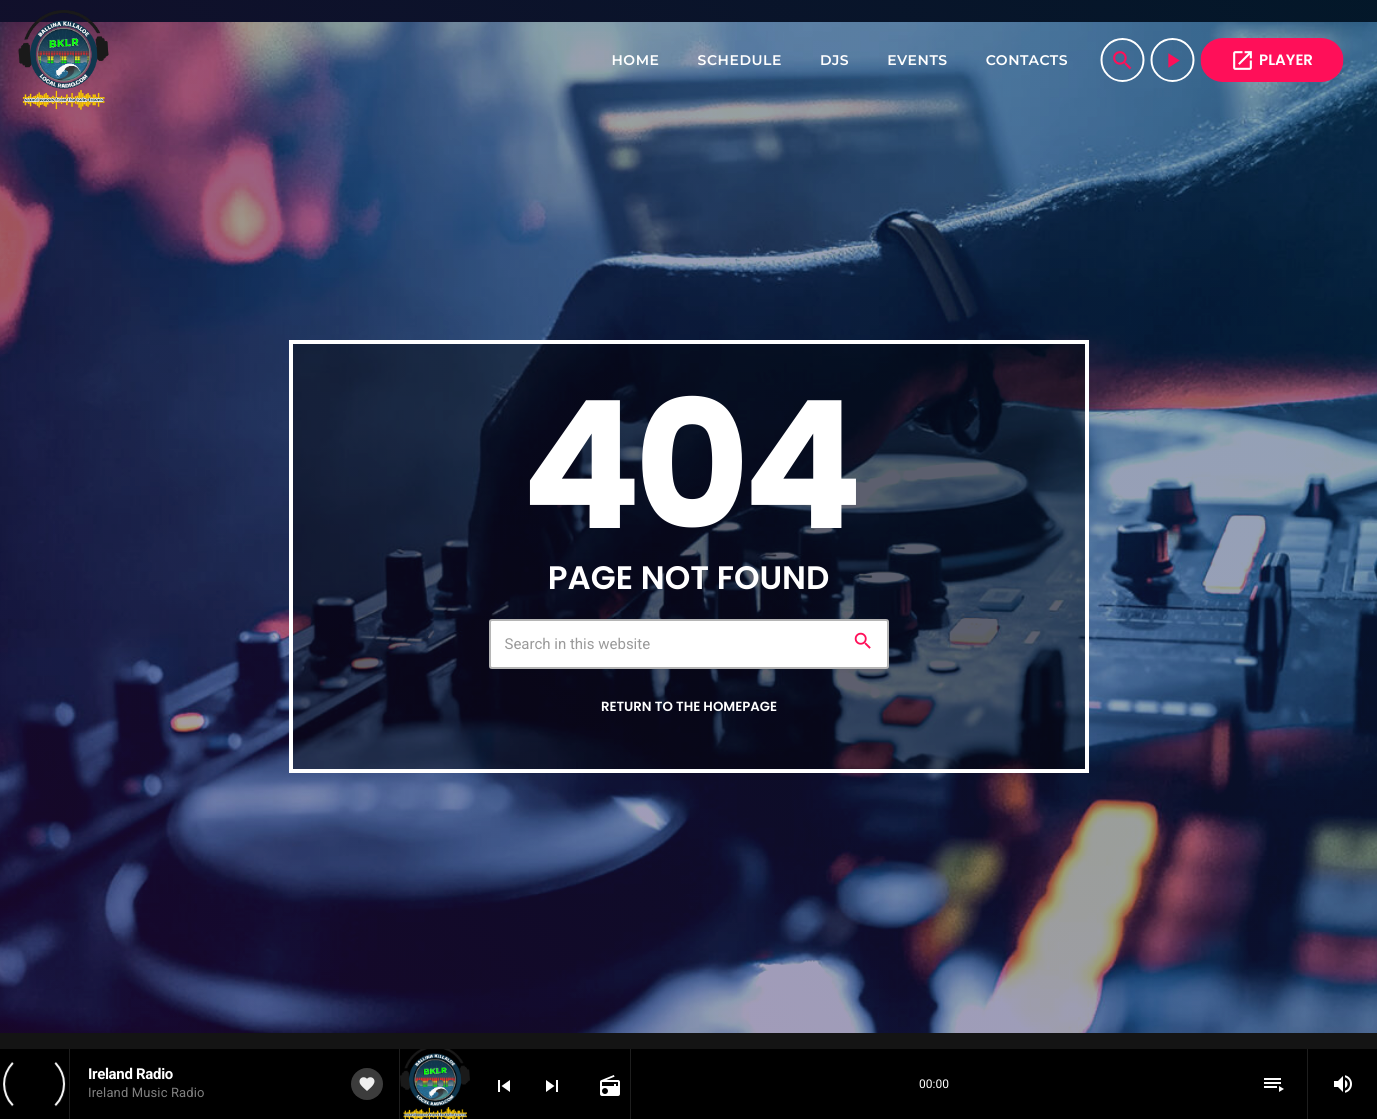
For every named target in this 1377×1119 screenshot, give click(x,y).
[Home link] (63, 60)
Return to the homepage (689, 706)
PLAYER (1271, 60)
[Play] (1172, 60)
